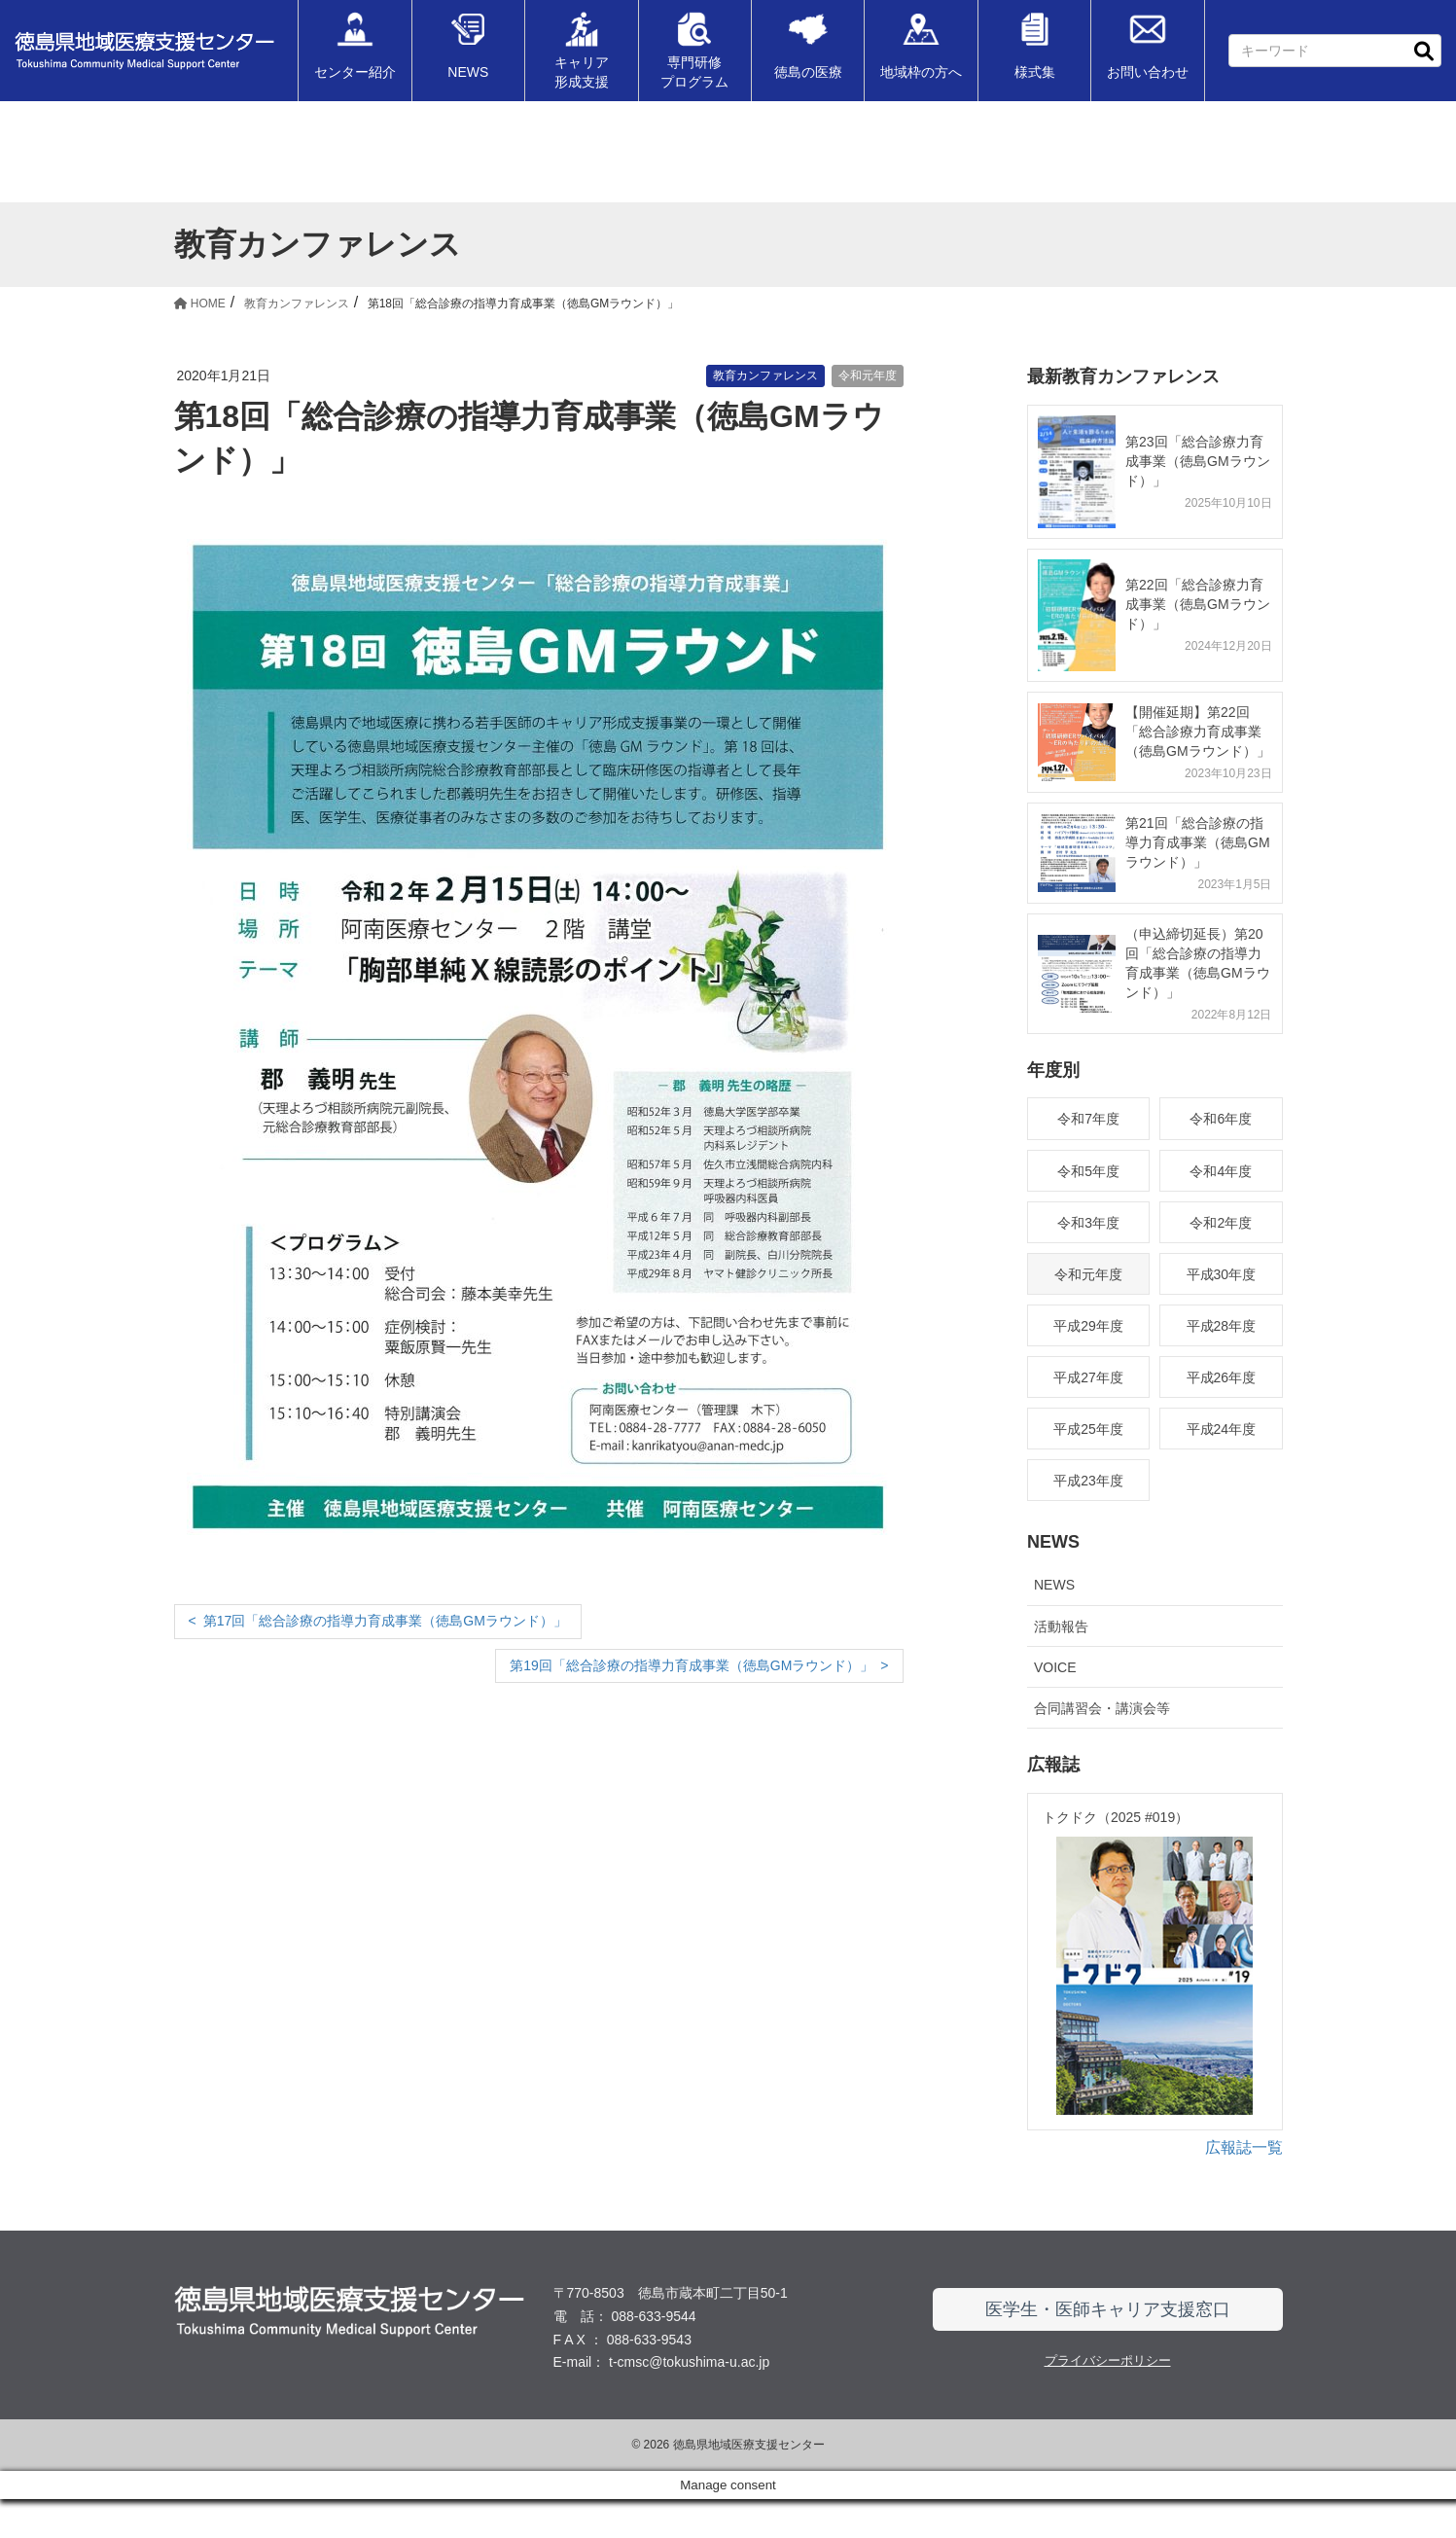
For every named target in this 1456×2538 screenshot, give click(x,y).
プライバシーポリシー (1108, 2399)
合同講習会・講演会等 (1102, 1708)
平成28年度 (1222, 1326)
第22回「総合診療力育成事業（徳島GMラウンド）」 (1197, 604)
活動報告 (1061, 1626)
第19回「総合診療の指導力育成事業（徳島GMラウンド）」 (691, 1665)
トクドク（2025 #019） (1116, 1817)
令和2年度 (1221, 1223)
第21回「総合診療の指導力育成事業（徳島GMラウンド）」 (1197, 842)
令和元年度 (867, 375)
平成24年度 (1222, 1429)
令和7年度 (1088, 1118)
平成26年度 (1222, 1377)
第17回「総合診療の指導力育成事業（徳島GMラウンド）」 (385, 1620)
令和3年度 (1088, 1223)
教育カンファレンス (765, 375)
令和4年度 (1221, 1171)
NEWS (1054, 1584)
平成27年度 (1088, 1377)
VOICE (1055, 1667)
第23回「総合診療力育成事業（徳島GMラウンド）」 (1197, 461)
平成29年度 (1088, 1326)
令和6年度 (1221, 1118)
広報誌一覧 (1244, 2186)
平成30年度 (1222, 1274)
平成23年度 (1088, 1480)
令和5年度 (1088, 1171)
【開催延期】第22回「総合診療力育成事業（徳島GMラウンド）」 (1197, 731)
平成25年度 (1088, 1429)
